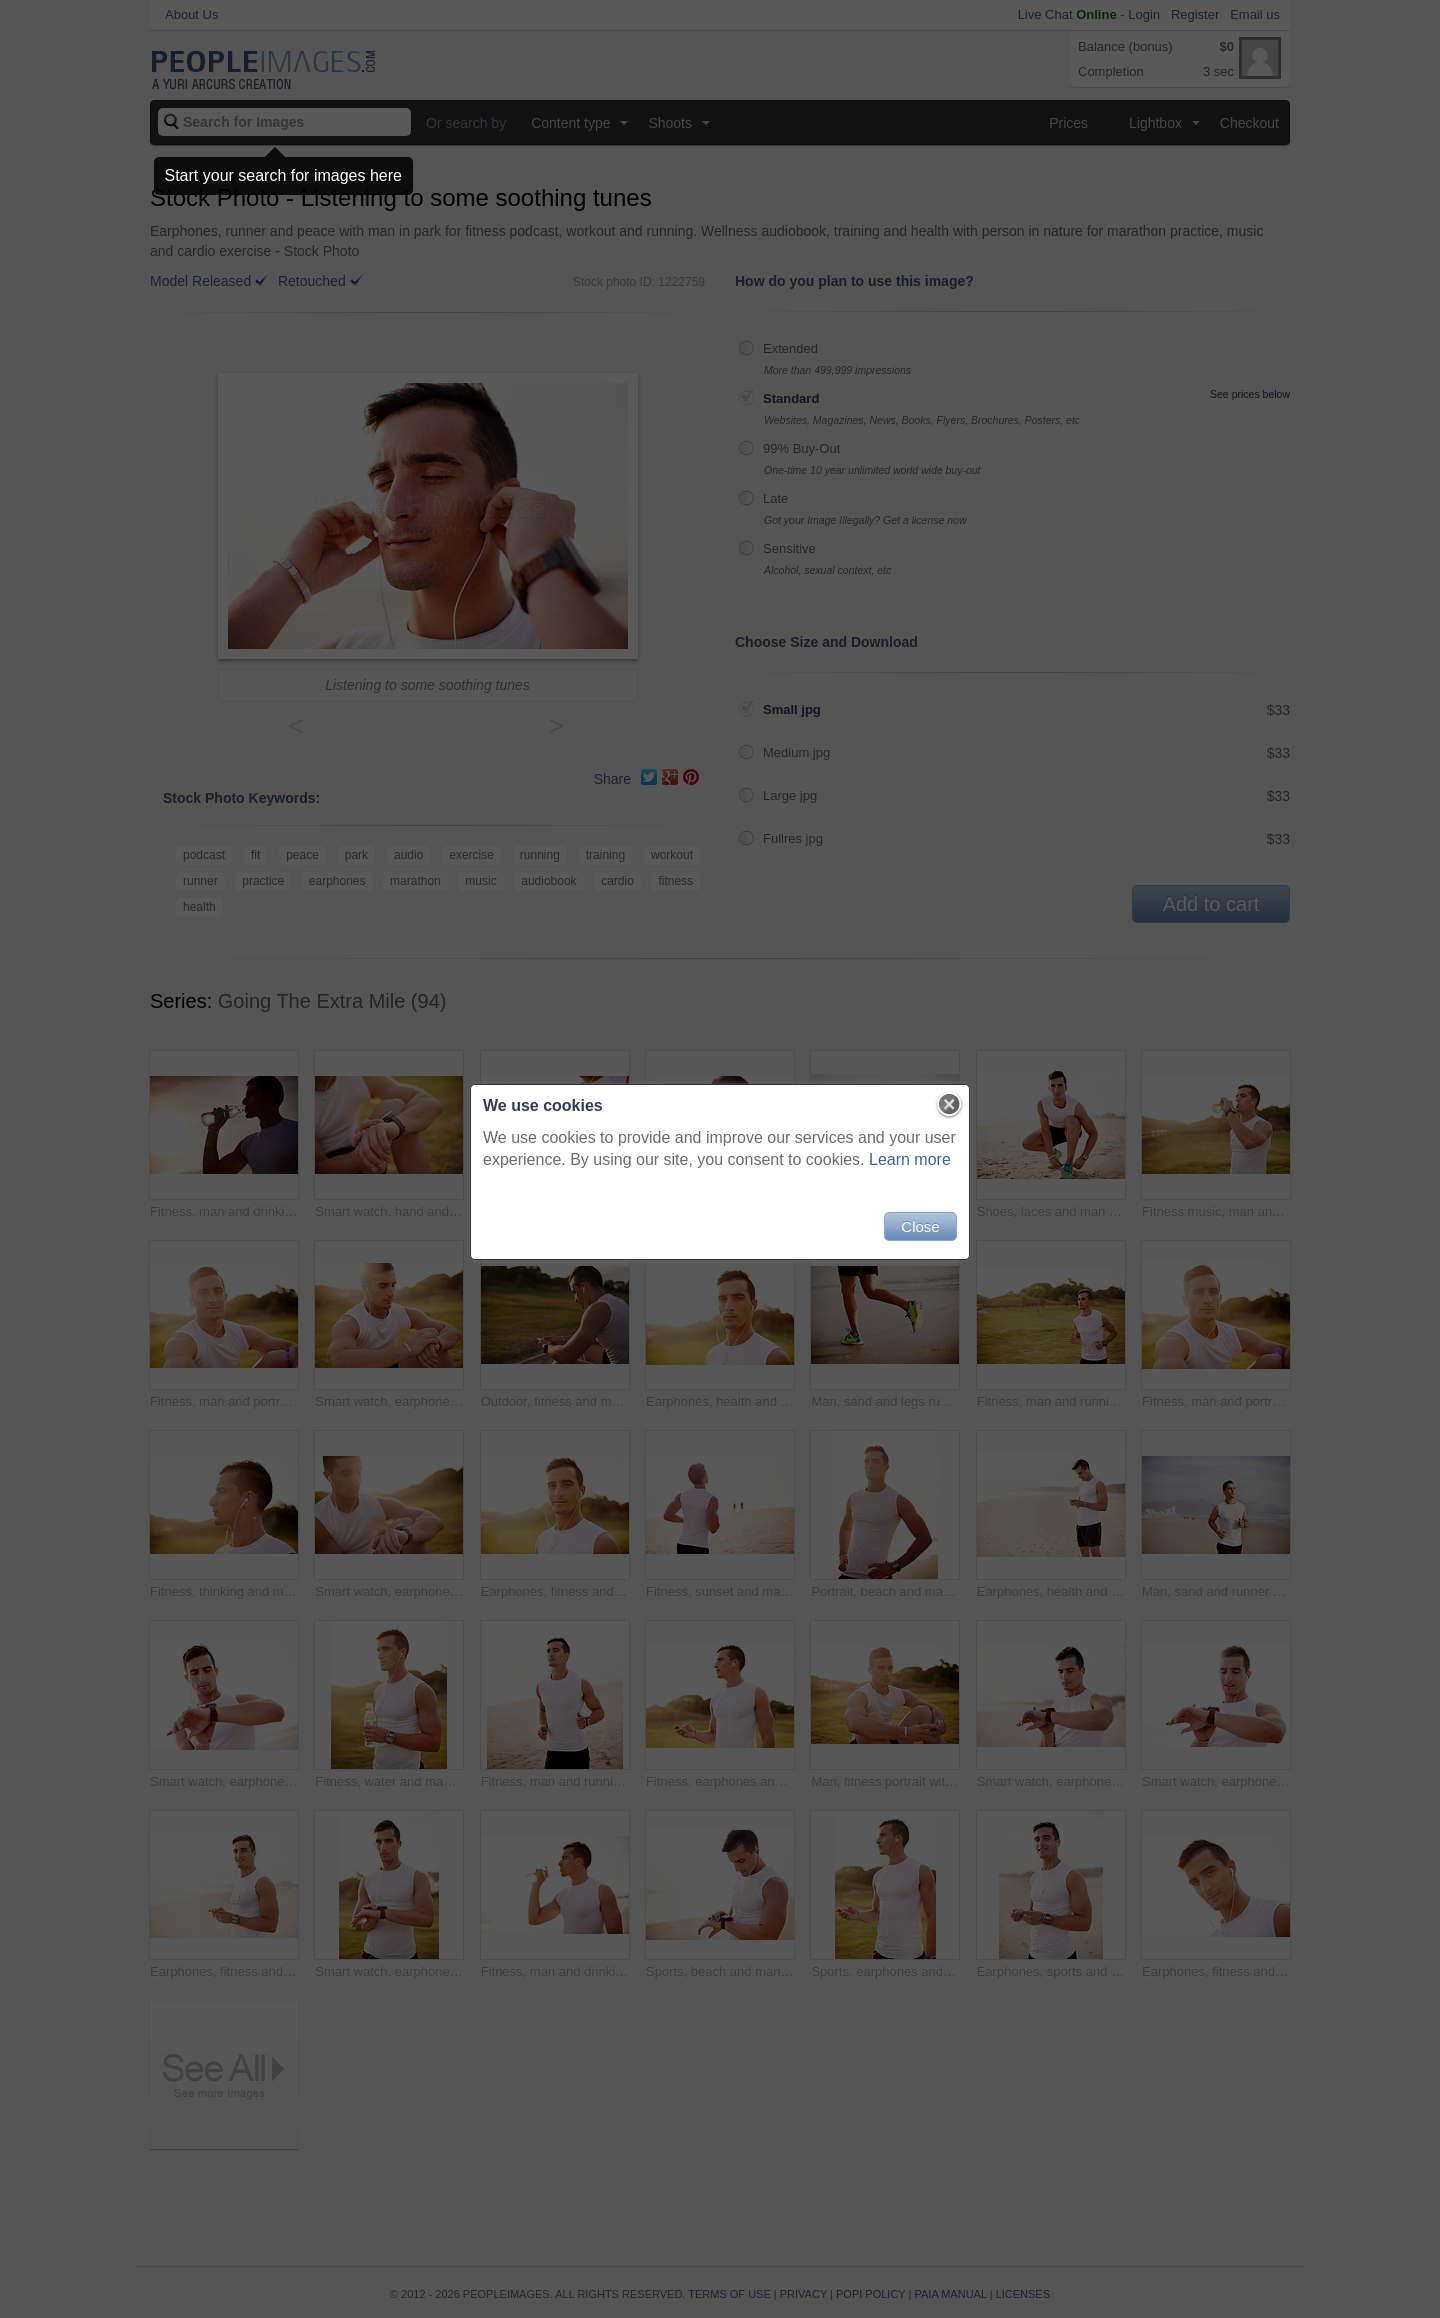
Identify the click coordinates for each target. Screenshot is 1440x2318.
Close (920, 1226)
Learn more (910, 1159)
